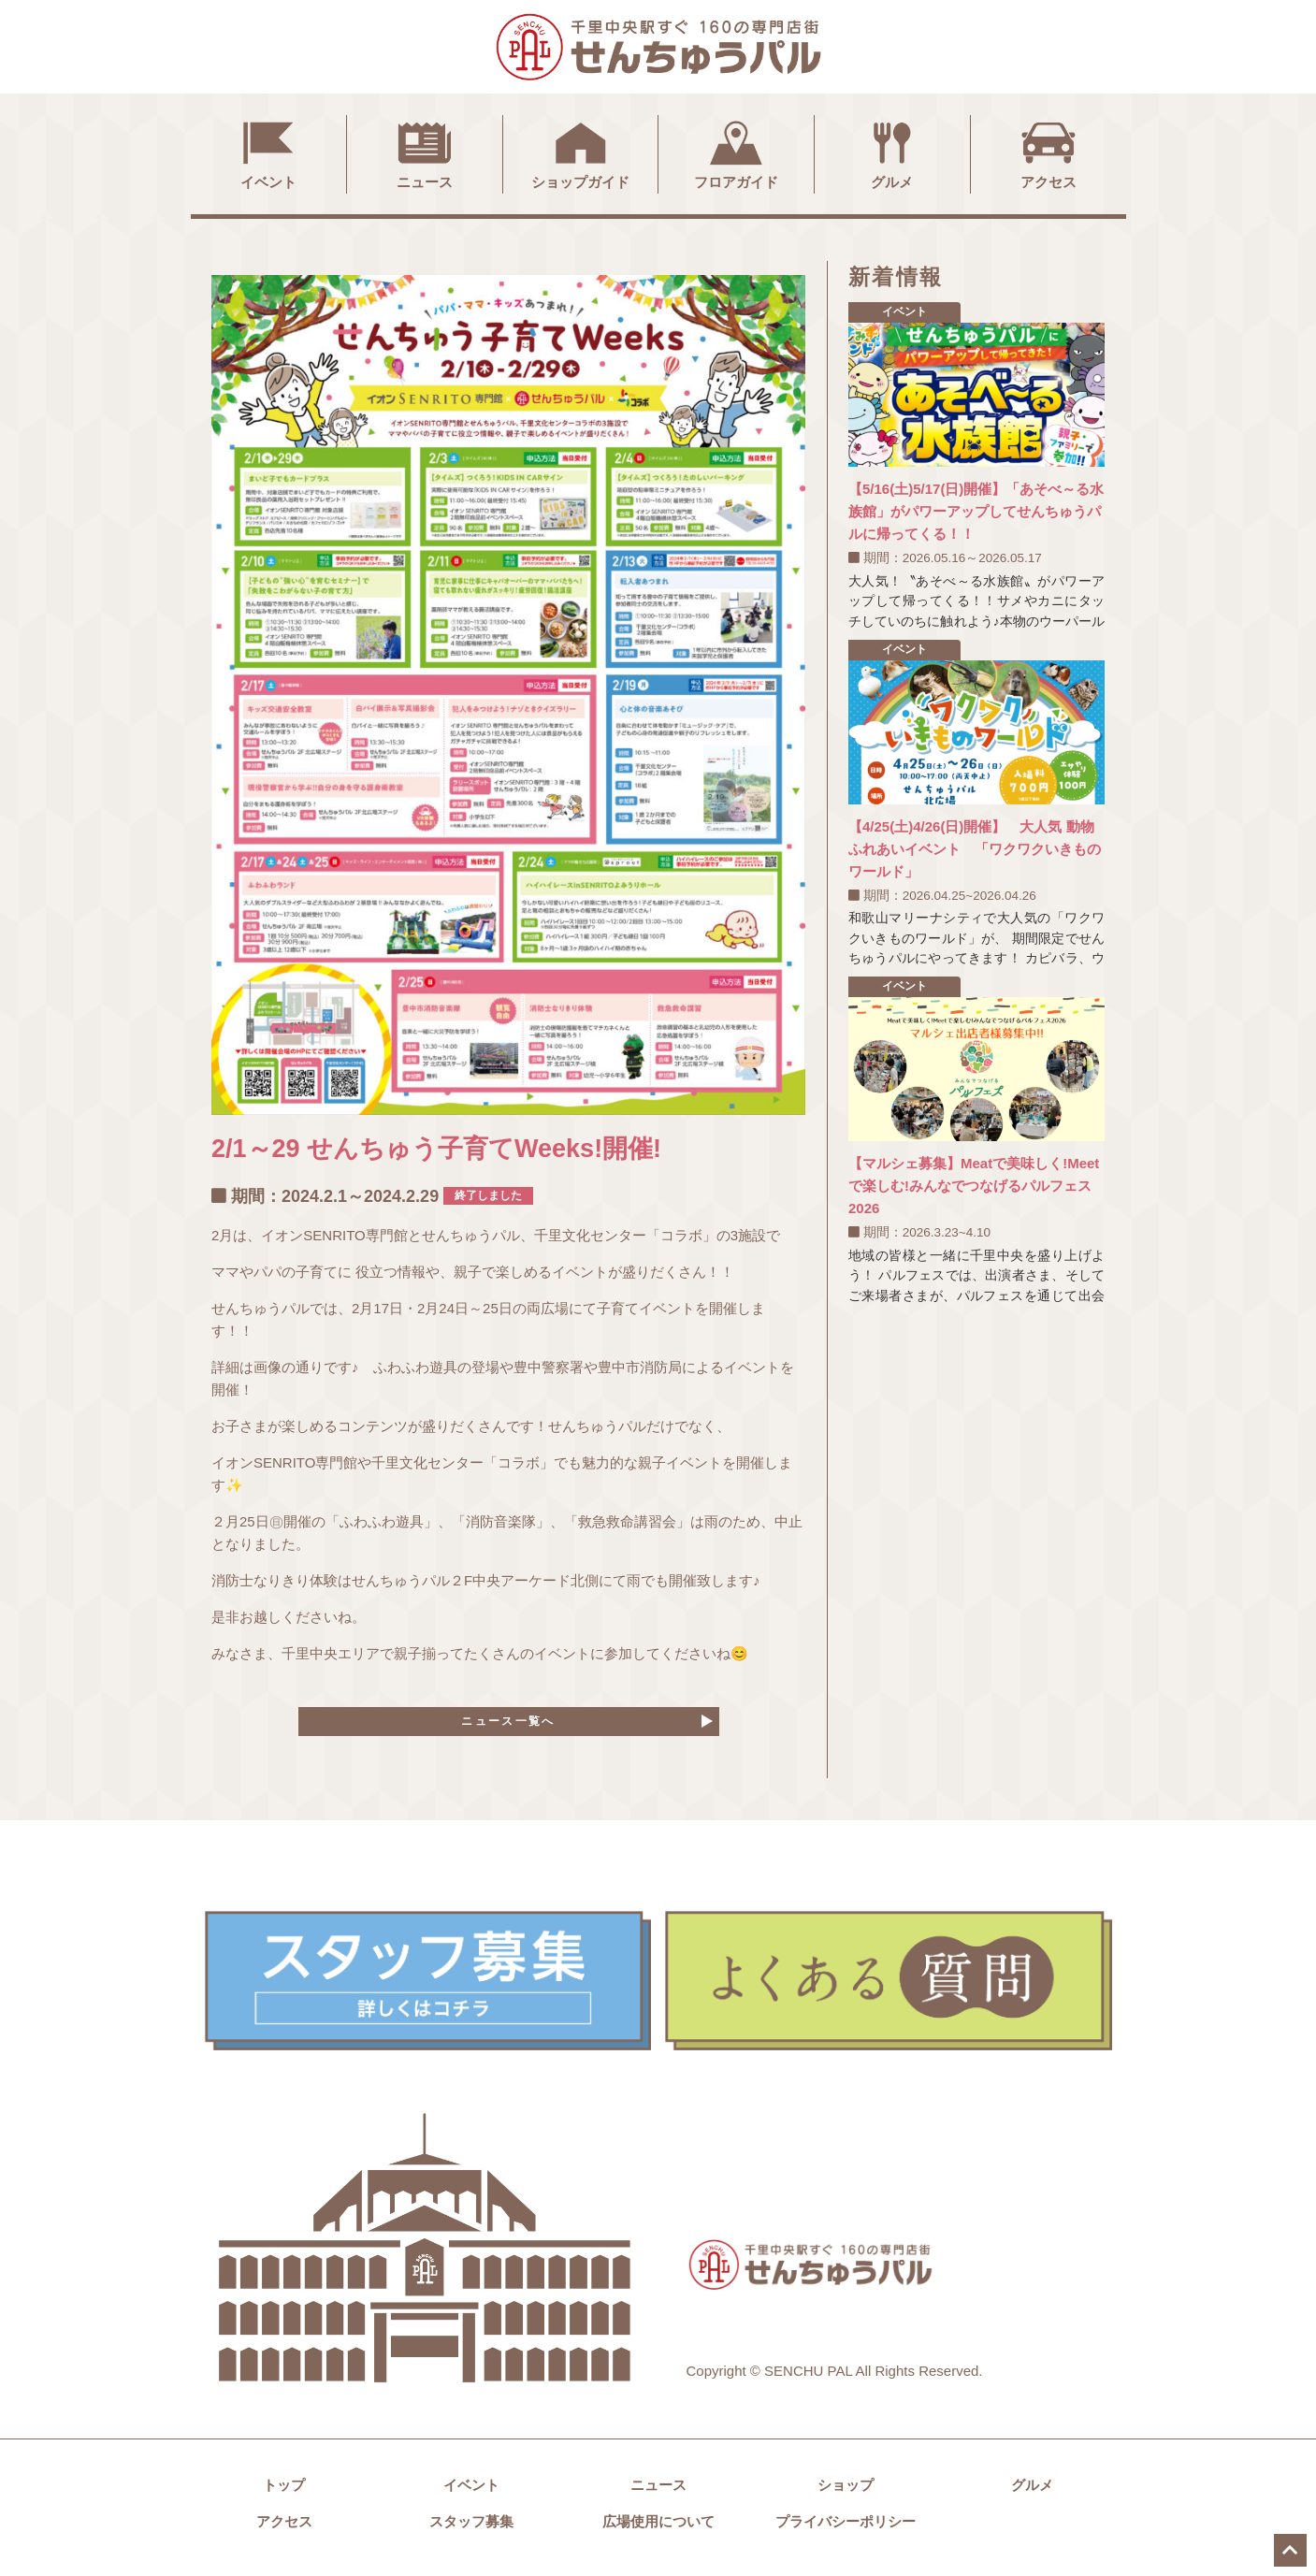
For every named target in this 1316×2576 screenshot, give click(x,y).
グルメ (892, 152)
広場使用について (658, 2530)
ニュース (425, 152)
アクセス (1048, 152)
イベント (268, 152)
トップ (284, 2493)
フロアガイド (736, 152)
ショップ (845, 2493)
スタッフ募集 (471, 2530)
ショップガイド (580, 152)
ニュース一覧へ (509, 1725)
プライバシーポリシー (845, 2530)
